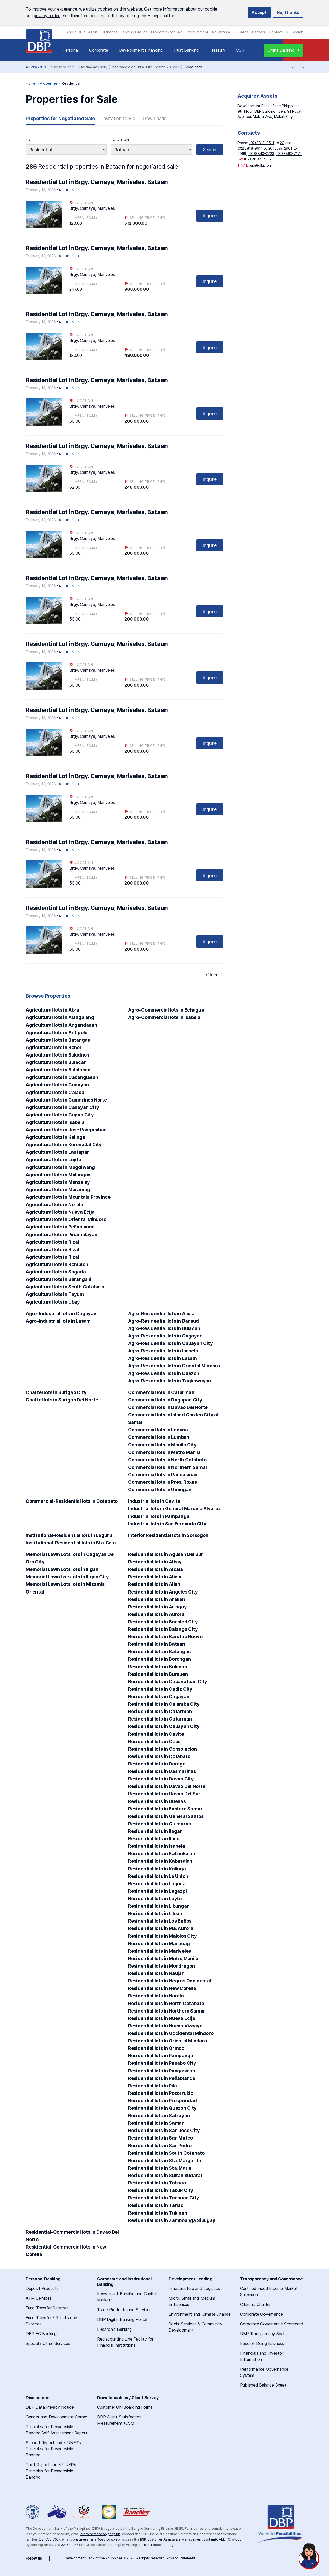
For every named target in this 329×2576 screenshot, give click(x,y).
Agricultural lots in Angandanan (61, 1025)
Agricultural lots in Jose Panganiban (66, 1129)
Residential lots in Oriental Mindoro (167, 2040)
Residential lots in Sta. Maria (159, 2168)
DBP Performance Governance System (84, 2512)
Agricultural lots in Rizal (52, 1242)
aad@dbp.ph (260, 165)
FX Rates (240, 32)
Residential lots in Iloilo (153, 1838)
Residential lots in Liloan (155, 1913)
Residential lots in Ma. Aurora (160, 1928)
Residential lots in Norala (156, 1995)
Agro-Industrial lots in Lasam (58, 1321)
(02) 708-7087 (49, 2539)
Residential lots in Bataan (156, 1644)
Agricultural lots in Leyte (53, 1159)
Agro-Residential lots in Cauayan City (170, 1343)
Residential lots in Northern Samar (166, 2011)
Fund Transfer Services (47, 2307)
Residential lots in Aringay (157, 1606)
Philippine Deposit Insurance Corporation (109, 2512)
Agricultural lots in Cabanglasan (62, 1077)
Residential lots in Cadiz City (160, 1689)
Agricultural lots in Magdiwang (60, 1167)
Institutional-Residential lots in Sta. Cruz (71, 1542)
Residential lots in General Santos (166, 1816)
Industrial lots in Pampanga (158, 1516)
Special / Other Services (48, 2343)
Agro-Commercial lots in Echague (166, 1010)
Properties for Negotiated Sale (60, 118)
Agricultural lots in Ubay (53, 1302)
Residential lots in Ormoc (156, 2048)
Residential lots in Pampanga (160, 2055)
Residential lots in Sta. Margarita (164, 2160)
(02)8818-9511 (261, 143)
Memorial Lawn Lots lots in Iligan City (67, 1576)
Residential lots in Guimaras (159, 1823)
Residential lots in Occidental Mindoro (170, 2033)
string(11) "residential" (66, 149)
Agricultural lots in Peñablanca (60, 1227)
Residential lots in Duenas (157, 1801)
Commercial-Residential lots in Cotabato (72, 1501)
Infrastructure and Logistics (194, 2288)
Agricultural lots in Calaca (55, 1092)
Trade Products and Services (124, 2309)
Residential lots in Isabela (156, 1846)
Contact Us (278, 32)
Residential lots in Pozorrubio (160, 2093)
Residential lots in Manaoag (159, 1943)
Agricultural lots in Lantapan (58, 1152)
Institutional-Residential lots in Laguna (69, 1535)
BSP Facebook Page (160, 2545)
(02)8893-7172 (289, 153)
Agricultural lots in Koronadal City (64, 1144)
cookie (211, 9)
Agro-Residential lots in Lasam (162, 1358)
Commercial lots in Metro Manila (164, 1452)
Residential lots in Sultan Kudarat (165, 2175)
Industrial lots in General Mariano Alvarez (174, 1508)
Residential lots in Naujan (156, 1973)
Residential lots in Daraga (157, 1764)
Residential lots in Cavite (156, 1734)
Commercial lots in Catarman (161, 1392)
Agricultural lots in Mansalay (58, 1182)
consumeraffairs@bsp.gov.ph (94, 2539)
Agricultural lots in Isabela (55, 1122)
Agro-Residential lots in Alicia (161, 1313)
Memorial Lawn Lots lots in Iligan (62, 1569)
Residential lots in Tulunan (157, 2213)
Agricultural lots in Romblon (57, 1264)
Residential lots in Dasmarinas (162, 1771)
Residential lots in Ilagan (155, 1831)
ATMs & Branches (102, 32)
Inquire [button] (210, 215)
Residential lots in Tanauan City (163, 2197)
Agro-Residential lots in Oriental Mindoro (174, 1365)
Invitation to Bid (118, 118)
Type (30, 140)
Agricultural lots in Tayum (55, 1294)
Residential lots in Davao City (161, 1778)
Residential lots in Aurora (156, 1614)
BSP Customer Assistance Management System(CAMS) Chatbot (190, 2539)
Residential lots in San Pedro (160, 2145)
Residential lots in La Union (158, 1876)
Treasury (217, 50)
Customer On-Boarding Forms (124, 2407)
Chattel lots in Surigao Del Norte (62, 1400)
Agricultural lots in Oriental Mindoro (66, 1219)
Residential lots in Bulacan (157, 1666)
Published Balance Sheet (263, 2385)
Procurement (197, 32)
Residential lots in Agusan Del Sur (165, 1554)
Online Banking (280, 50)
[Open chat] (309, 2556)
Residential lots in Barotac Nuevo (165, 1636)
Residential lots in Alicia (154, 1576)
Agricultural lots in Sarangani (59, 1279)
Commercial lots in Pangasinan (162, 1474)
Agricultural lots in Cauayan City (62, 1107)
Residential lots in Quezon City (162, 2108)
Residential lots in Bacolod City (163, 1621)
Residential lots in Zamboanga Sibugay (171, 2220)
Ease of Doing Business (262, 2343)
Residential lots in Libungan (158, 1906)
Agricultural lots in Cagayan (57, 1084)
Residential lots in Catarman (160, 1711)
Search (297, 32)
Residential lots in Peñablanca (161, 2078)
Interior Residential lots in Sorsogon (168, 1535)
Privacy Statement (181, 2558)
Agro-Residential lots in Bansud (163, 1321)
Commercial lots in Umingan (159, 1489)
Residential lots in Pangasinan (161, 2070)
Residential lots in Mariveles (159, 1951)
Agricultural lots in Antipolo (56, 1032)
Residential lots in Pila (152, 2085)
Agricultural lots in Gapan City (60, 1114)
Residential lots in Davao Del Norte (166, 1786)
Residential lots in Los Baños (159, 1921)
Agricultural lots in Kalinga (55, 1137)
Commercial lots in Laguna (158, 1429)
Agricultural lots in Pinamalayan (61, 1234)
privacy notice (47, 15)
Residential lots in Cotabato (159, 1756)
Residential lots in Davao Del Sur (164, 1793)
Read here (159, 67)
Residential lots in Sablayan (159, 2115)
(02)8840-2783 (261, 153)
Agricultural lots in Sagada (56, 1272)
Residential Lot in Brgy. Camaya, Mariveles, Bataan (97, 182)
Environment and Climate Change (200, 2314)
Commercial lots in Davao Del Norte (168, 1407)
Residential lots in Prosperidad (162, 2100)
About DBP (75, 32)
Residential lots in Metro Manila (163, 1958)
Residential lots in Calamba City (164, 1704)
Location (120, 140)
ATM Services (39, 2298)
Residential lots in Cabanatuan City (167, 1681)
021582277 (69, 2545)
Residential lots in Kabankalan (161, 1853)
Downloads (155, 118)
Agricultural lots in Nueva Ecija (60, 1212)
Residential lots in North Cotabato (166, 2003)
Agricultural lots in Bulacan (56, 1062)
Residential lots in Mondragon (161, 1966)
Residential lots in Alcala (155, 1569)
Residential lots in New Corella (162, 1988)
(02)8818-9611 (249, 148)
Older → (214, 974)
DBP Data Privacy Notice (50, 2407)
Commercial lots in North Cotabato (167, 1459)
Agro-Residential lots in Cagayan (165, 1336)
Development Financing (141, 50)
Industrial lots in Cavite (154, 1501)
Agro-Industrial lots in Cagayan (61, 1313)
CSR (240, 50)
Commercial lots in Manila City (162, 1445)
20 (282, 143)
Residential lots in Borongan (159, 1659)
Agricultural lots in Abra (52, 1010)
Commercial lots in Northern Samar (167, 1467)
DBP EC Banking (41, 2333)
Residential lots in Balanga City (163, 1629)
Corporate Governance (261, 2314)
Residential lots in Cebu (154, 1741)
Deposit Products (42, 2288)
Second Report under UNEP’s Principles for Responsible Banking (53, 2448)
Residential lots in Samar (156, 2123)
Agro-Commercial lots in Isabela (164, 1017)
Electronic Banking (114, 2329)
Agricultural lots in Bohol (53, 1047)
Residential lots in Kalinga (157, 1868)
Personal (70, 50)
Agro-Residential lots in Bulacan (164, 1328)
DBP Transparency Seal (262, 2333)
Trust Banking (185, 50)
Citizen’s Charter (255, 2304)
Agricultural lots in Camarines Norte (66, 1100)
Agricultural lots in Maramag (58, 1189)
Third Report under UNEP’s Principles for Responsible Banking (51, 2471)
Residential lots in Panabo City (162, 2063)
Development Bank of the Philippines (39, 41)
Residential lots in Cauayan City (164, 1726)
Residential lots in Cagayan (158, 1696)
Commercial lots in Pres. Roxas (162, 1482)
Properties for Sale (167, 32)
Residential (70, 190)
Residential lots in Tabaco (157, 2183)
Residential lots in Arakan (156, 1599)
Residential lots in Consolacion (162, 1749)
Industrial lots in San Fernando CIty (167, 1523)
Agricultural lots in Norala (54, 1204)
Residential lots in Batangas (159, 1651)
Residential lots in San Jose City (164, 2130)
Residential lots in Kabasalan (160, 1861)
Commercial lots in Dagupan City (165, 1400)
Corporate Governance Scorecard (271, 2323)
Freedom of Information (33, 2512)
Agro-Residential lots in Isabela (163, 1350)
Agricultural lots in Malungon (58, 1174)
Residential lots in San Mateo (160, 2138)
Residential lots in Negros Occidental (169, 1980)
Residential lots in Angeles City (163, 1592)
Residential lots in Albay (155, 1561)
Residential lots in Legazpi (157, 1891)
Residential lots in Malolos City (162, 1936)
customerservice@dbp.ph (100, 2534)
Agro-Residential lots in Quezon (163, 1373)
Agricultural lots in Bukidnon (57, 1055)
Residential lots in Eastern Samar (165, 1809)
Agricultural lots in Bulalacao (58, 1069)
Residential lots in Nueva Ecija (161, 2018)
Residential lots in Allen (154, 1584)
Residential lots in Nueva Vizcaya (165, 2025)
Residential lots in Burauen (158, 1674)
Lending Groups (134, 32)
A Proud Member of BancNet (137, 2512)
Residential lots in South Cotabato (166, 2153)
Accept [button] (259, 12)
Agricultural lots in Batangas (58, 1040)
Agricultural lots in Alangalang (60, 1017)
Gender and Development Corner (56, 2416)
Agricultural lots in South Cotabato (65, 1286)
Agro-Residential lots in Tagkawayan (169, 1380)
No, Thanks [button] (288, 12)
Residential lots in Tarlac (156, 2205)
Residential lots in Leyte (155, 1898)
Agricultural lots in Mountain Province (68, 1197)
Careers (259, 32)
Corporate (98, 50)
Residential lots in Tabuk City (160, 2190)
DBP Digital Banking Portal (122, 2319)
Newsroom (221, 32)
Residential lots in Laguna (157, 1883)
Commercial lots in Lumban (158, 1437)
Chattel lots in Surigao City (56, 1392)
